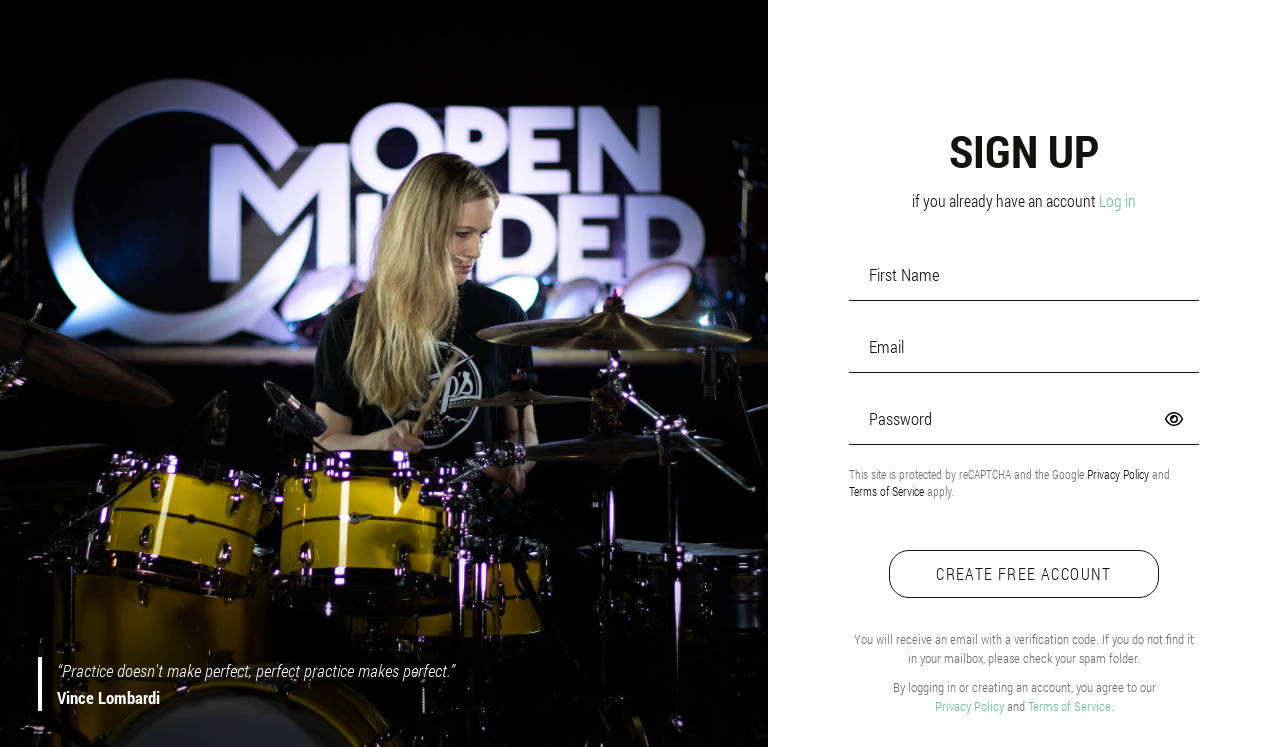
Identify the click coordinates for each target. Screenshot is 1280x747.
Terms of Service (886, 491)
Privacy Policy (1118, 474)
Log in (1117, 200)
